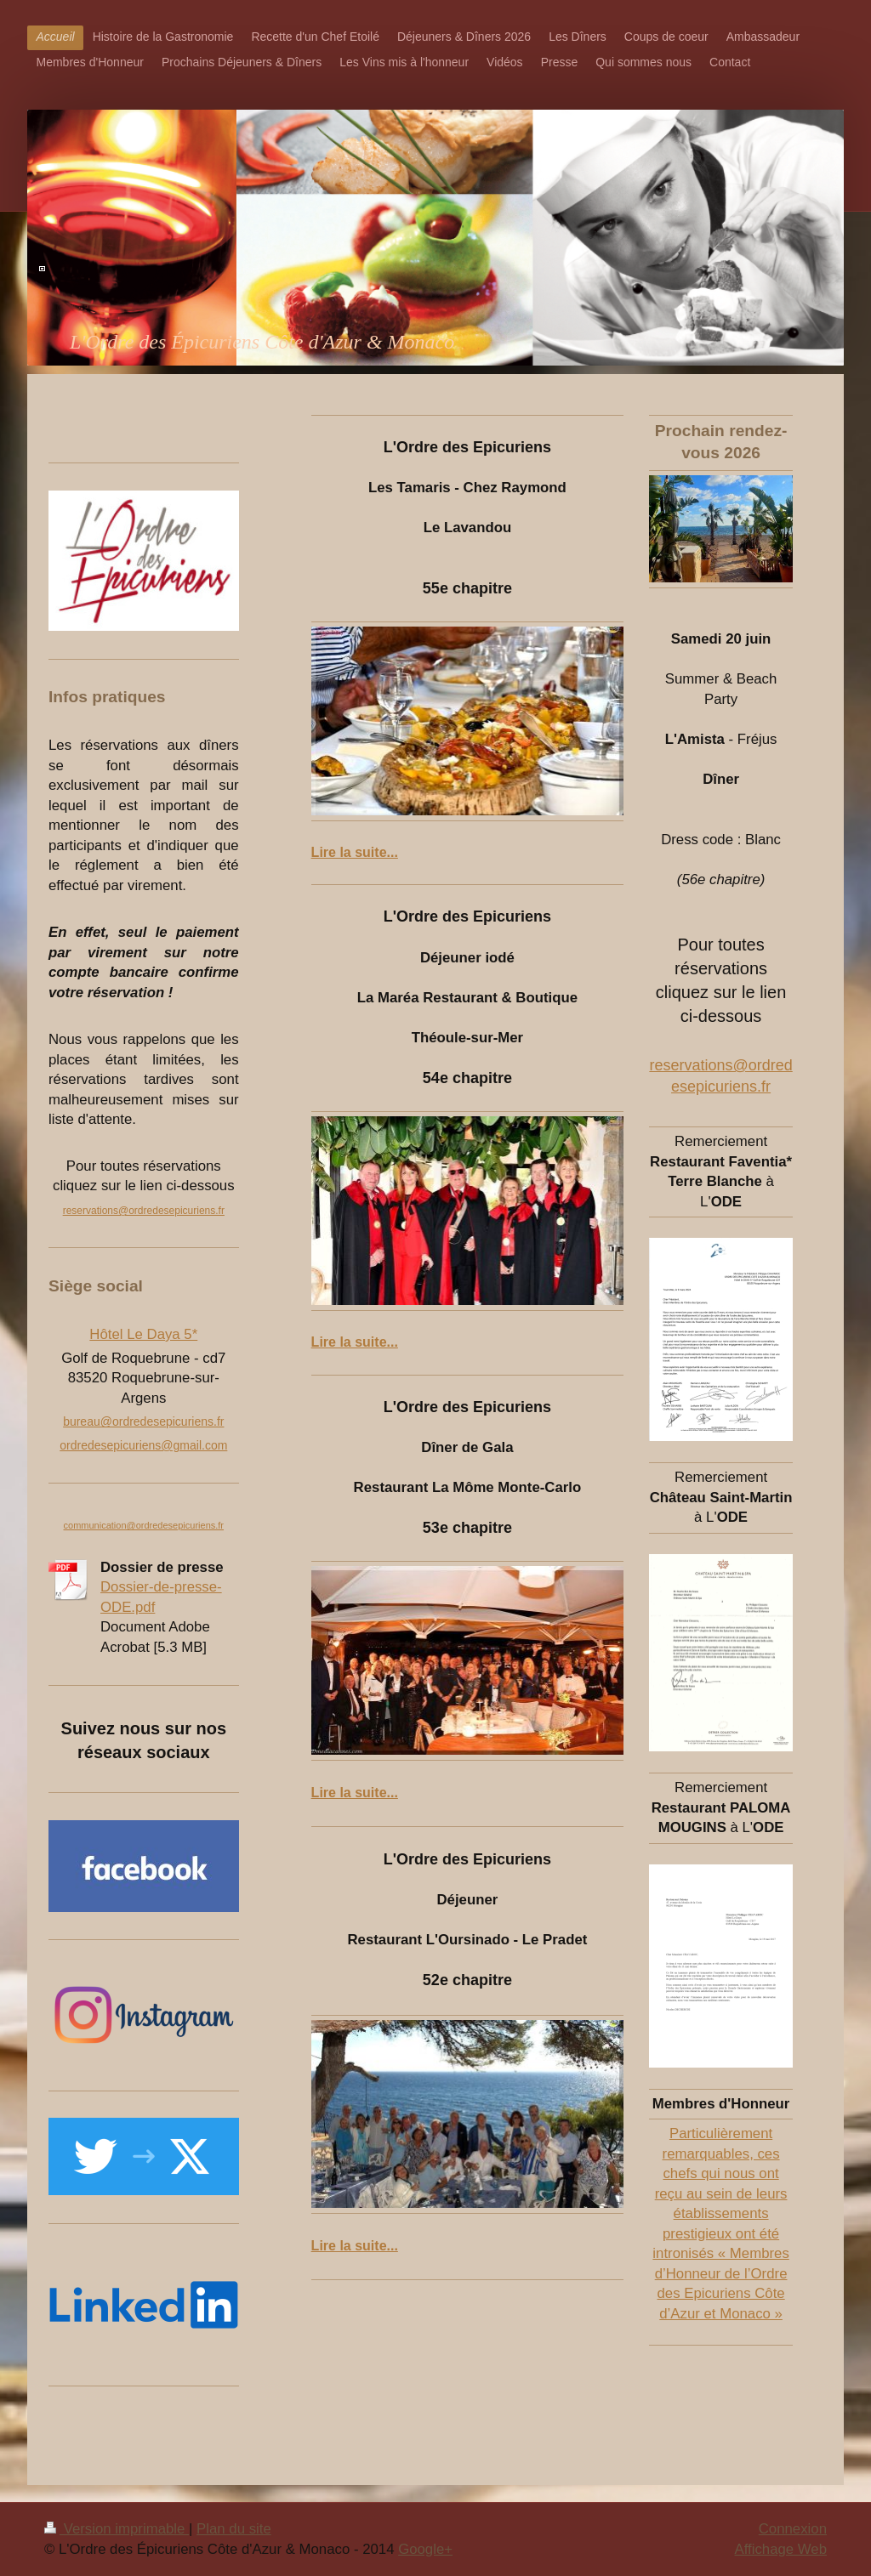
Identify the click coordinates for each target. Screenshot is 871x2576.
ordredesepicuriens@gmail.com (143, 1445)
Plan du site (233, 2529)
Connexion (793, 2529)
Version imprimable (116, 2529)
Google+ (425, 2549)
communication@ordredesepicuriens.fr (144, 1525)
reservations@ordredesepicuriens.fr (144, 1211)
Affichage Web (780, 2549)
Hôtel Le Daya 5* (143, 1334)
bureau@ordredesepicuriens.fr (143, 1421)
